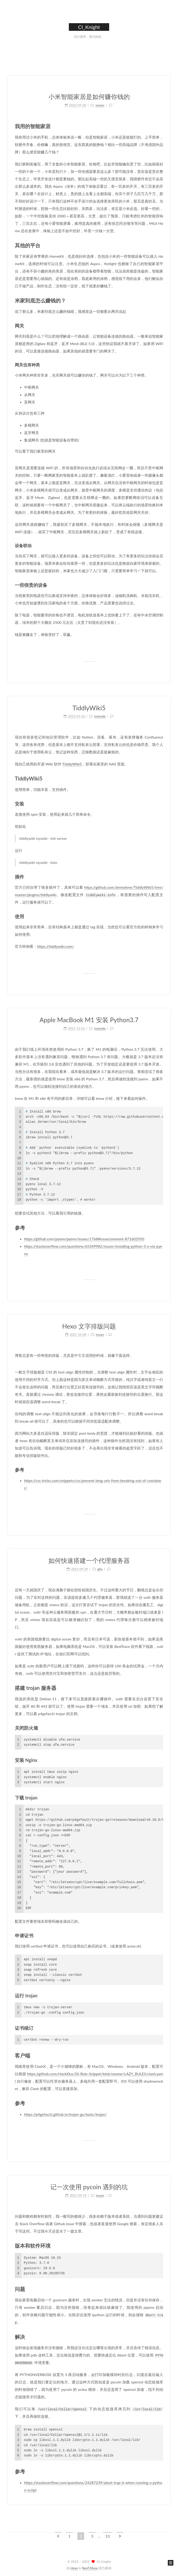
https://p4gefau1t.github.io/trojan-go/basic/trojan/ (65, 2114)
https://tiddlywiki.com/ (55, 946)
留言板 (118, 51)
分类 (79, 51)
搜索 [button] (131, 51)
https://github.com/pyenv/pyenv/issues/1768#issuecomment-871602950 (84, 1239)
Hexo (74, 2568)
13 (107, 2536)
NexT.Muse (90, 2568)
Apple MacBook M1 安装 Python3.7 (89, 1020)
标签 (68, 51)
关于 (89, 51)
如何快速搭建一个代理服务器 (89, 1560)
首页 (47, 51)
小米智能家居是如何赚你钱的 (89, 96)
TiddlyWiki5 (89, 708)
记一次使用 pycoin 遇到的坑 (89, 2187)
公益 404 (103, 51)
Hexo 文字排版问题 (89, 1326)
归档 (57, 51)
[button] (170, 2563)
